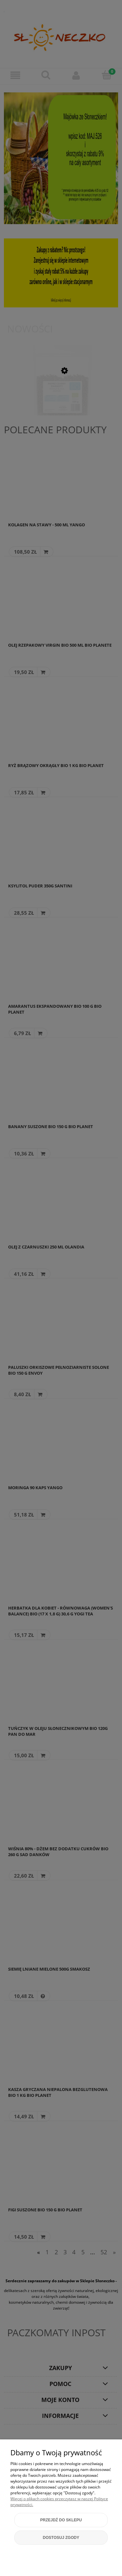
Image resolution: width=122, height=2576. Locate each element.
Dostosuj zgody (61, 2537)
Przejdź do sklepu (61, 2520)
